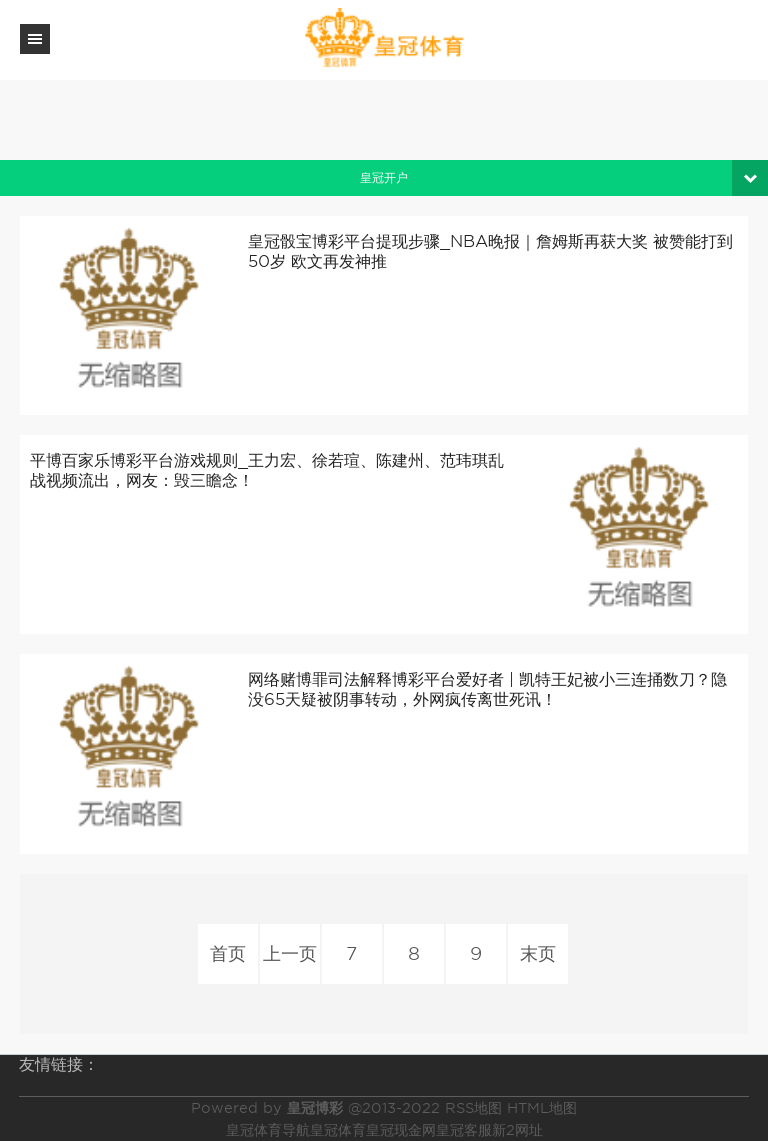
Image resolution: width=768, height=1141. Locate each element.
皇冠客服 (464, 1130)
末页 (538, 953)
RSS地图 (473, 1108)
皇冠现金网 (401, 1130)
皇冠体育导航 (268, 1130)
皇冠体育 (338, 1130)
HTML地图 (542, 1108)
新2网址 (517, 1130)
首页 (228, 953)
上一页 (290, 953)
